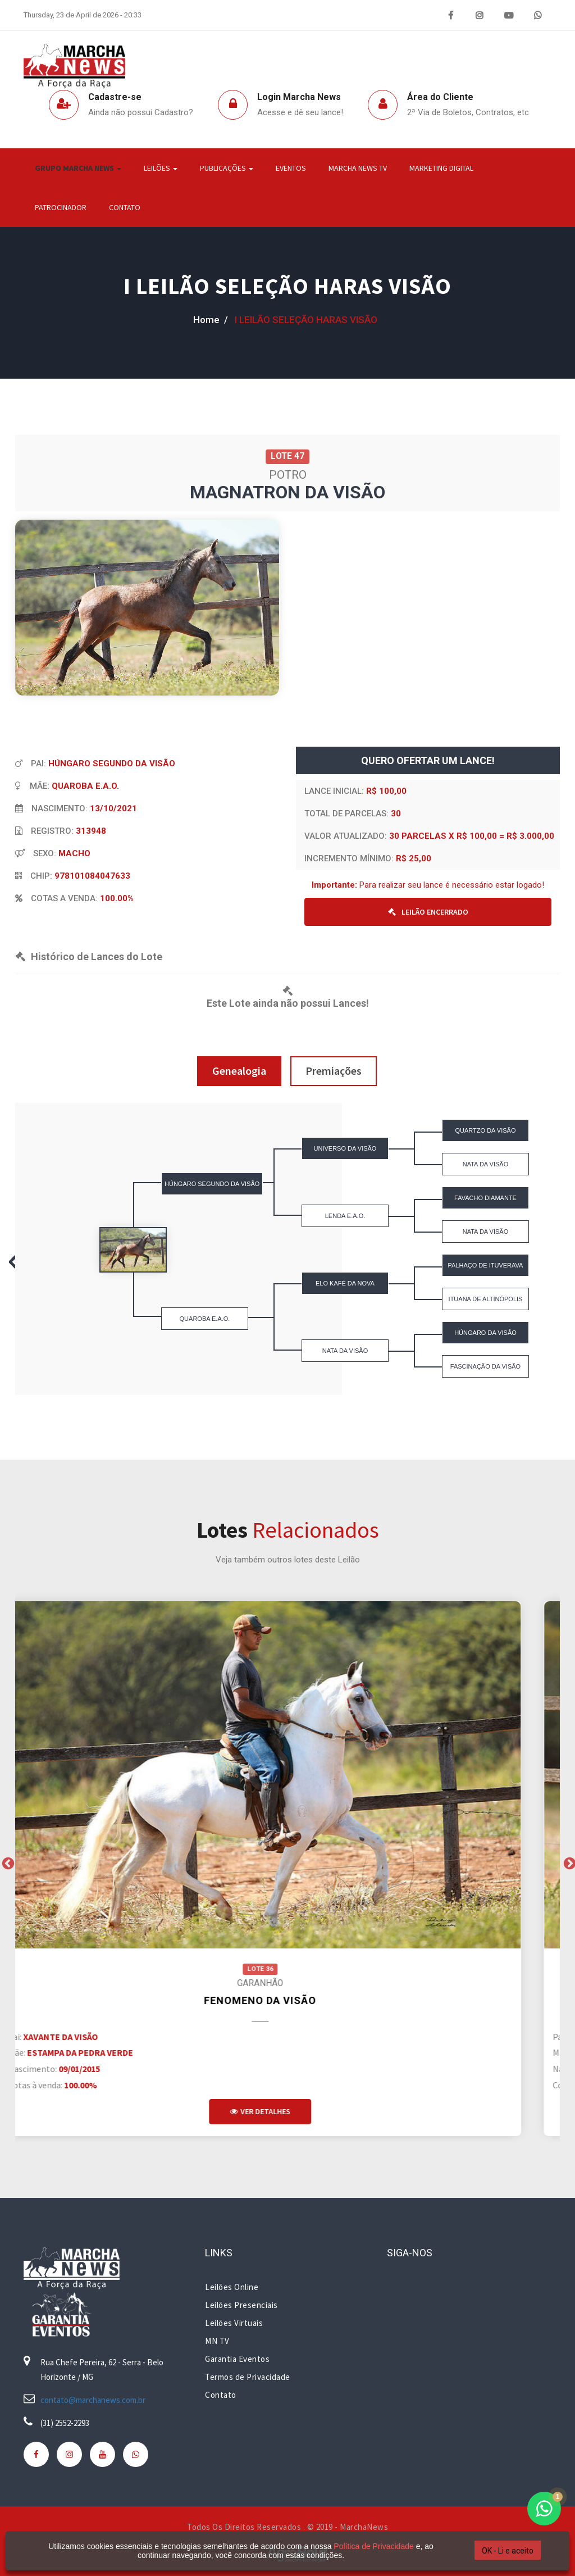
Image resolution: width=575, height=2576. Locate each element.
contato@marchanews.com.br (92, 2400)
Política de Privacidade (373, 2546)
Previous (6, 1862)
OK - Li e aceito (507, 2550)
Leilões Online (231, 2287)
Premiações (333, 1071)
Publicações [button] (226, 168)
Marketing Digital (441, 168)
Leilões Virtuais (234, 2323)
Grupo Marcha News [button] (78, 168)
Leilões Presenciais (241, 2305)
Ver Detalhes (287, 2111)
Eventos (291, 168)
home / (210, 319)
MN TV (217, 2341)
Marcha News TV (357, 168)
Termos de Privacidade (247, 2376)
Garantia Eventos (237, 2359)
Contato (124, 207)
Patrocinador (60, 207)
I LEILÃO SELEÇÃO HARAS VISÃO (287, 286)
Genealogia (239, 1071)
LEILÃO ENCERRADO (428, 912)
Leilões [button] (160, 168)
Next (568, 1862)
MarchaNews (364, 2527)
